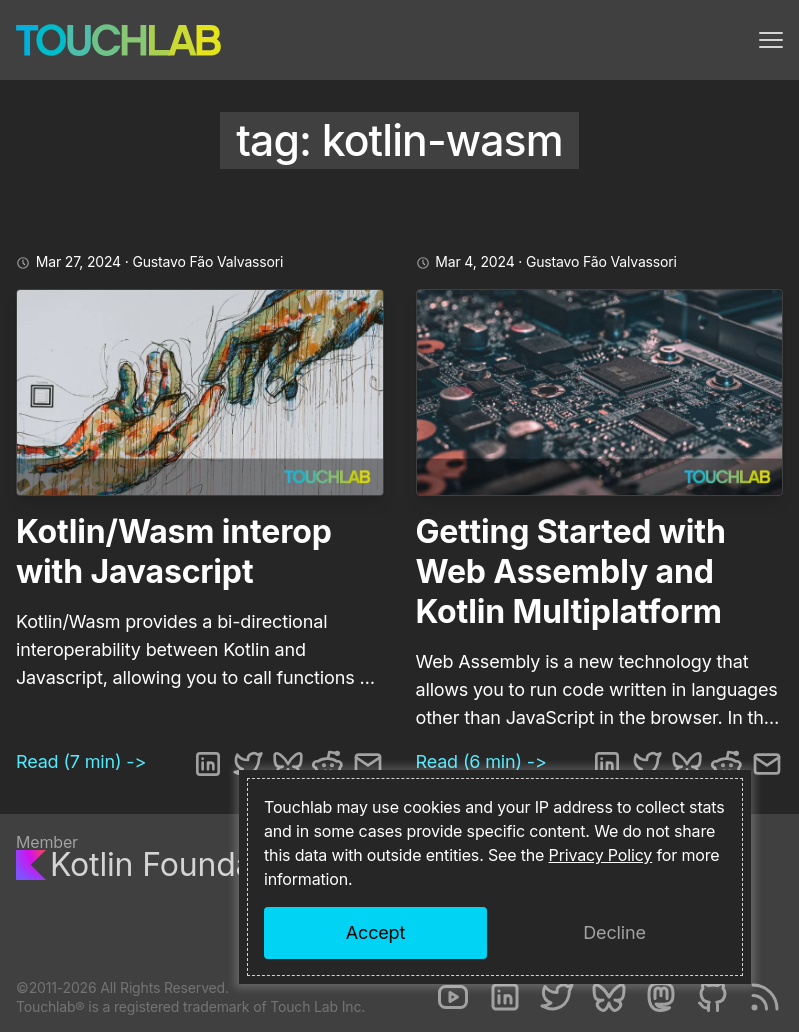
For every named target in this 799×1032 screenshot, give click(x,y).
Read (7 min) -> (81, 761)
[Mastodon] (661, 997)
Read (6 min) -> (481, 761)
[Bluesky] (609, 997)
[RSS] (765, 997)
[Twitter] (557, 997)
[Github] (713, 997)
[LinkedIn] (505, 997)
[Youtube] (453, 997)
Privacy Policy (601, 855)
